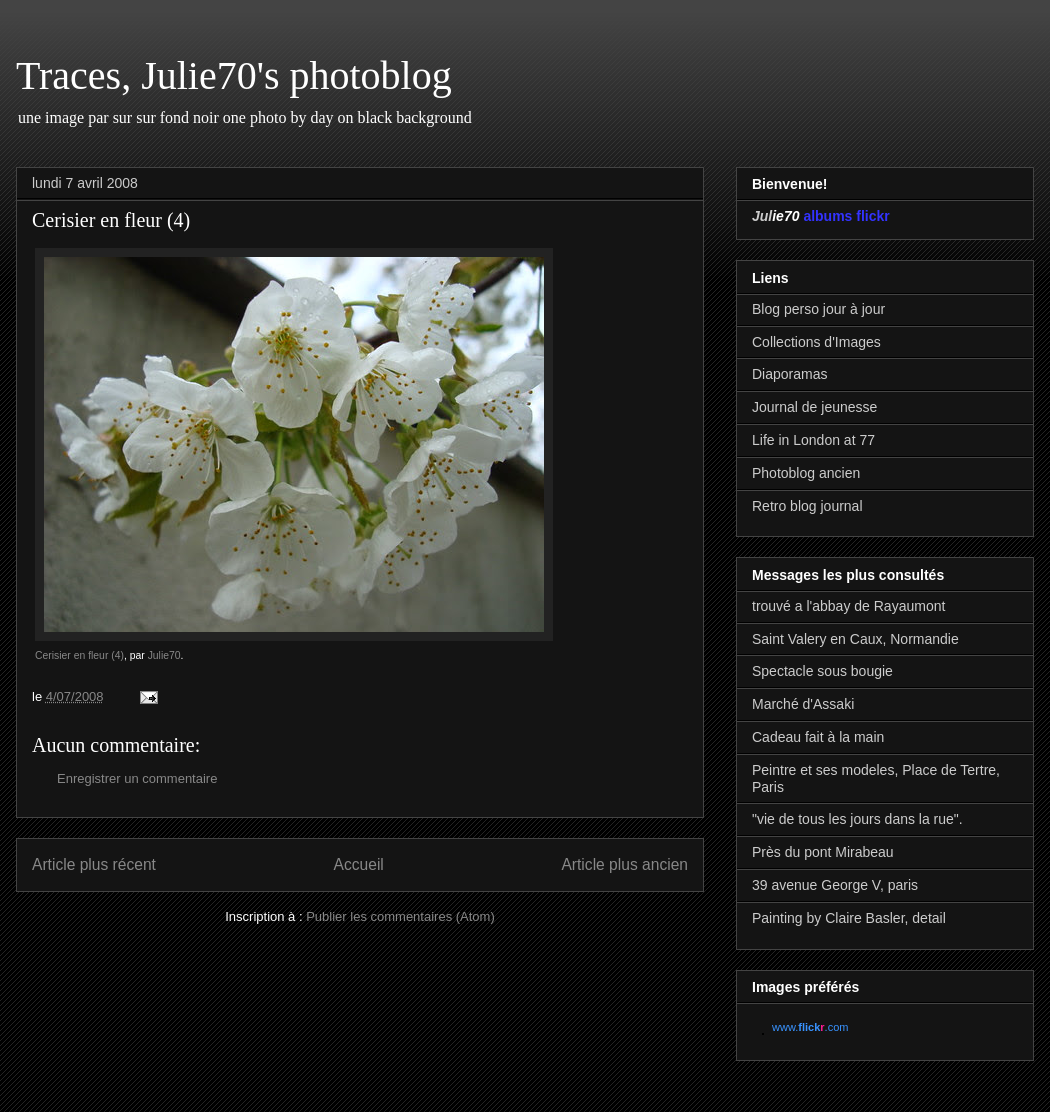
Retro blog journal (807, 506)
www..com (810, 1027)
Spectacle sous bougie (822, 671)
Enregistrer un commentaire (137, 778)
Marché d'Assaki (803, 704)
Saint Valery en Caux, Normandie (855, 639)
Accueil (359, 864)
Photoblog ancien (806, 473)
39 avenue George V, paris (835, 885)
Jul (762, 216)
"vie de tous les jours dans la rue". (857, 819)
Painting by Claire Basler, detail (849, 918)
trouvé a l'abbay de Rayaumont (848, 606)
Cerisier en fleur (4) (79, 655)
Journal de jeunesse (814, 407)
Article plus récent (94, 864)
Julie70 (164, 655)
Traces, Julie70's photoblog (234, 75)
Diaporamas (789, 374)
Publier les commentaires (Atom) (400, 916)
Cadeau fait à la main (818, 737)
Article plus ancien (624, 864)
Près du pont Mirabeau (823, 852)
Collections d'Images (816, 342)
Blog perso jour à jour (818, 309)
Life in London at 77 (813, 440)
